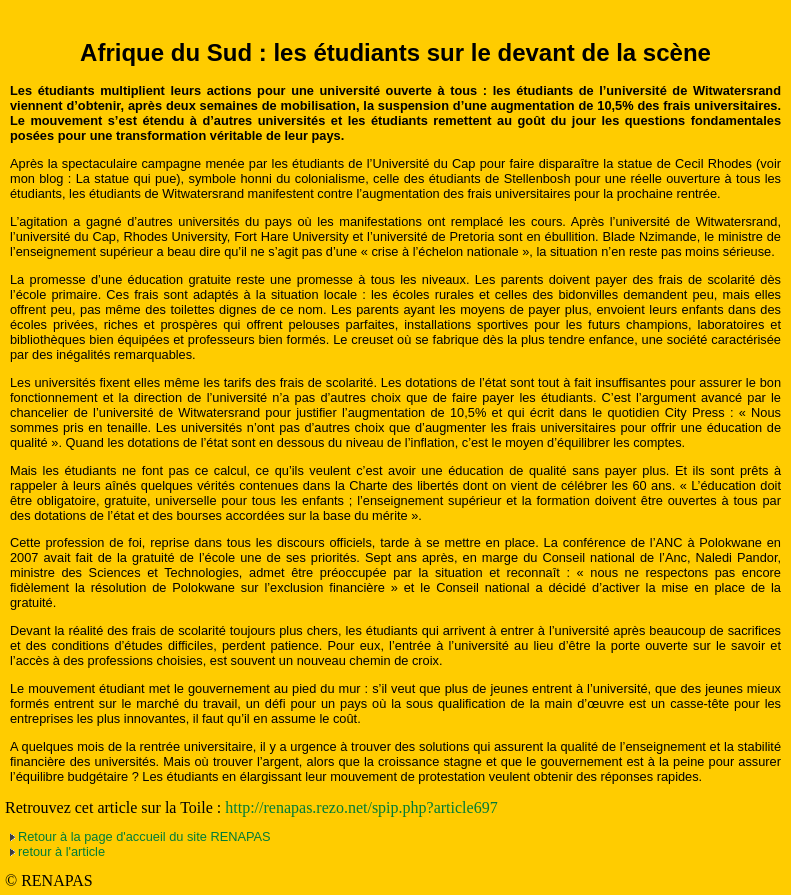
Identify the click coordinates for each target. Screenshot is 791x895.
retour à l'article (61, 851)
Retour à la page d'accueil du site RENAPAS (144, 836)
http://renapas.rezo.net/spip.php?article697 (361, 807)
